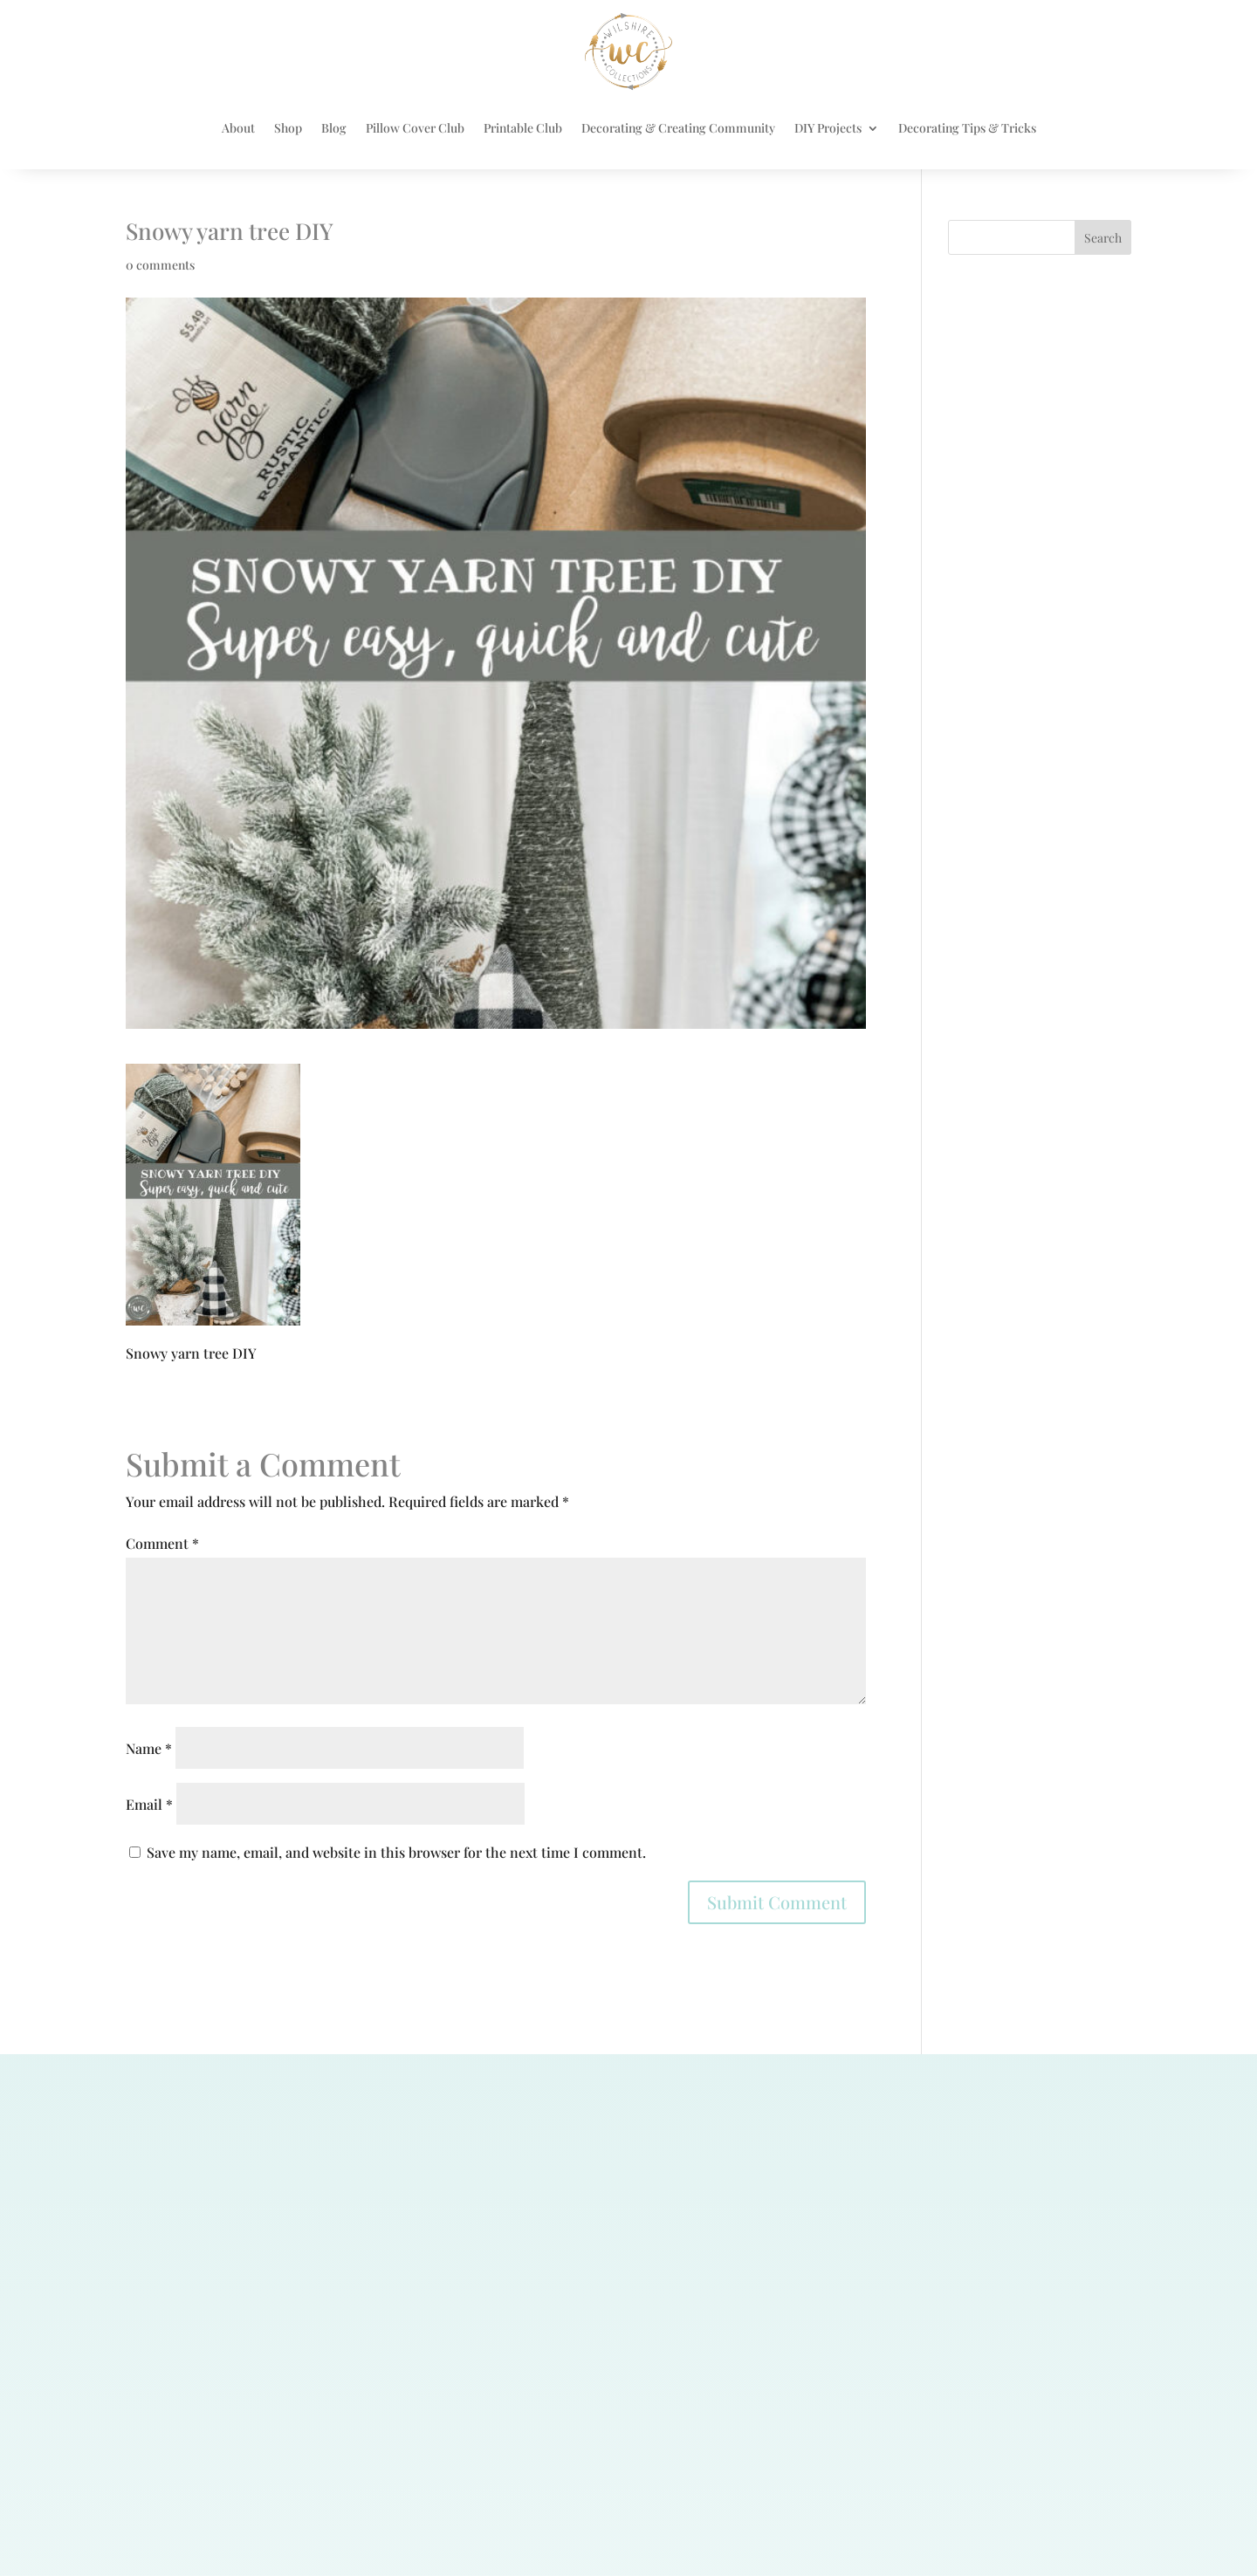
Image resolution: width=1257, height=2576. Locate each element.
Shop (288, 128)
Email (149, 1804)
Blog (334, 128)
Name (149, 1748)
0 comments (160, 265)
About (238, 128)
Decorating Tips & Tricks (967, 128)
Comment (162, 1543)
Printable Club (523, 128)
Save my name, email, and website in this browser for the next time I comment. (396, 1852)
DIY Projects (828, 128)
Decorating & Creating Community (678, 128)
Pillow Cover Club (415, 128)
